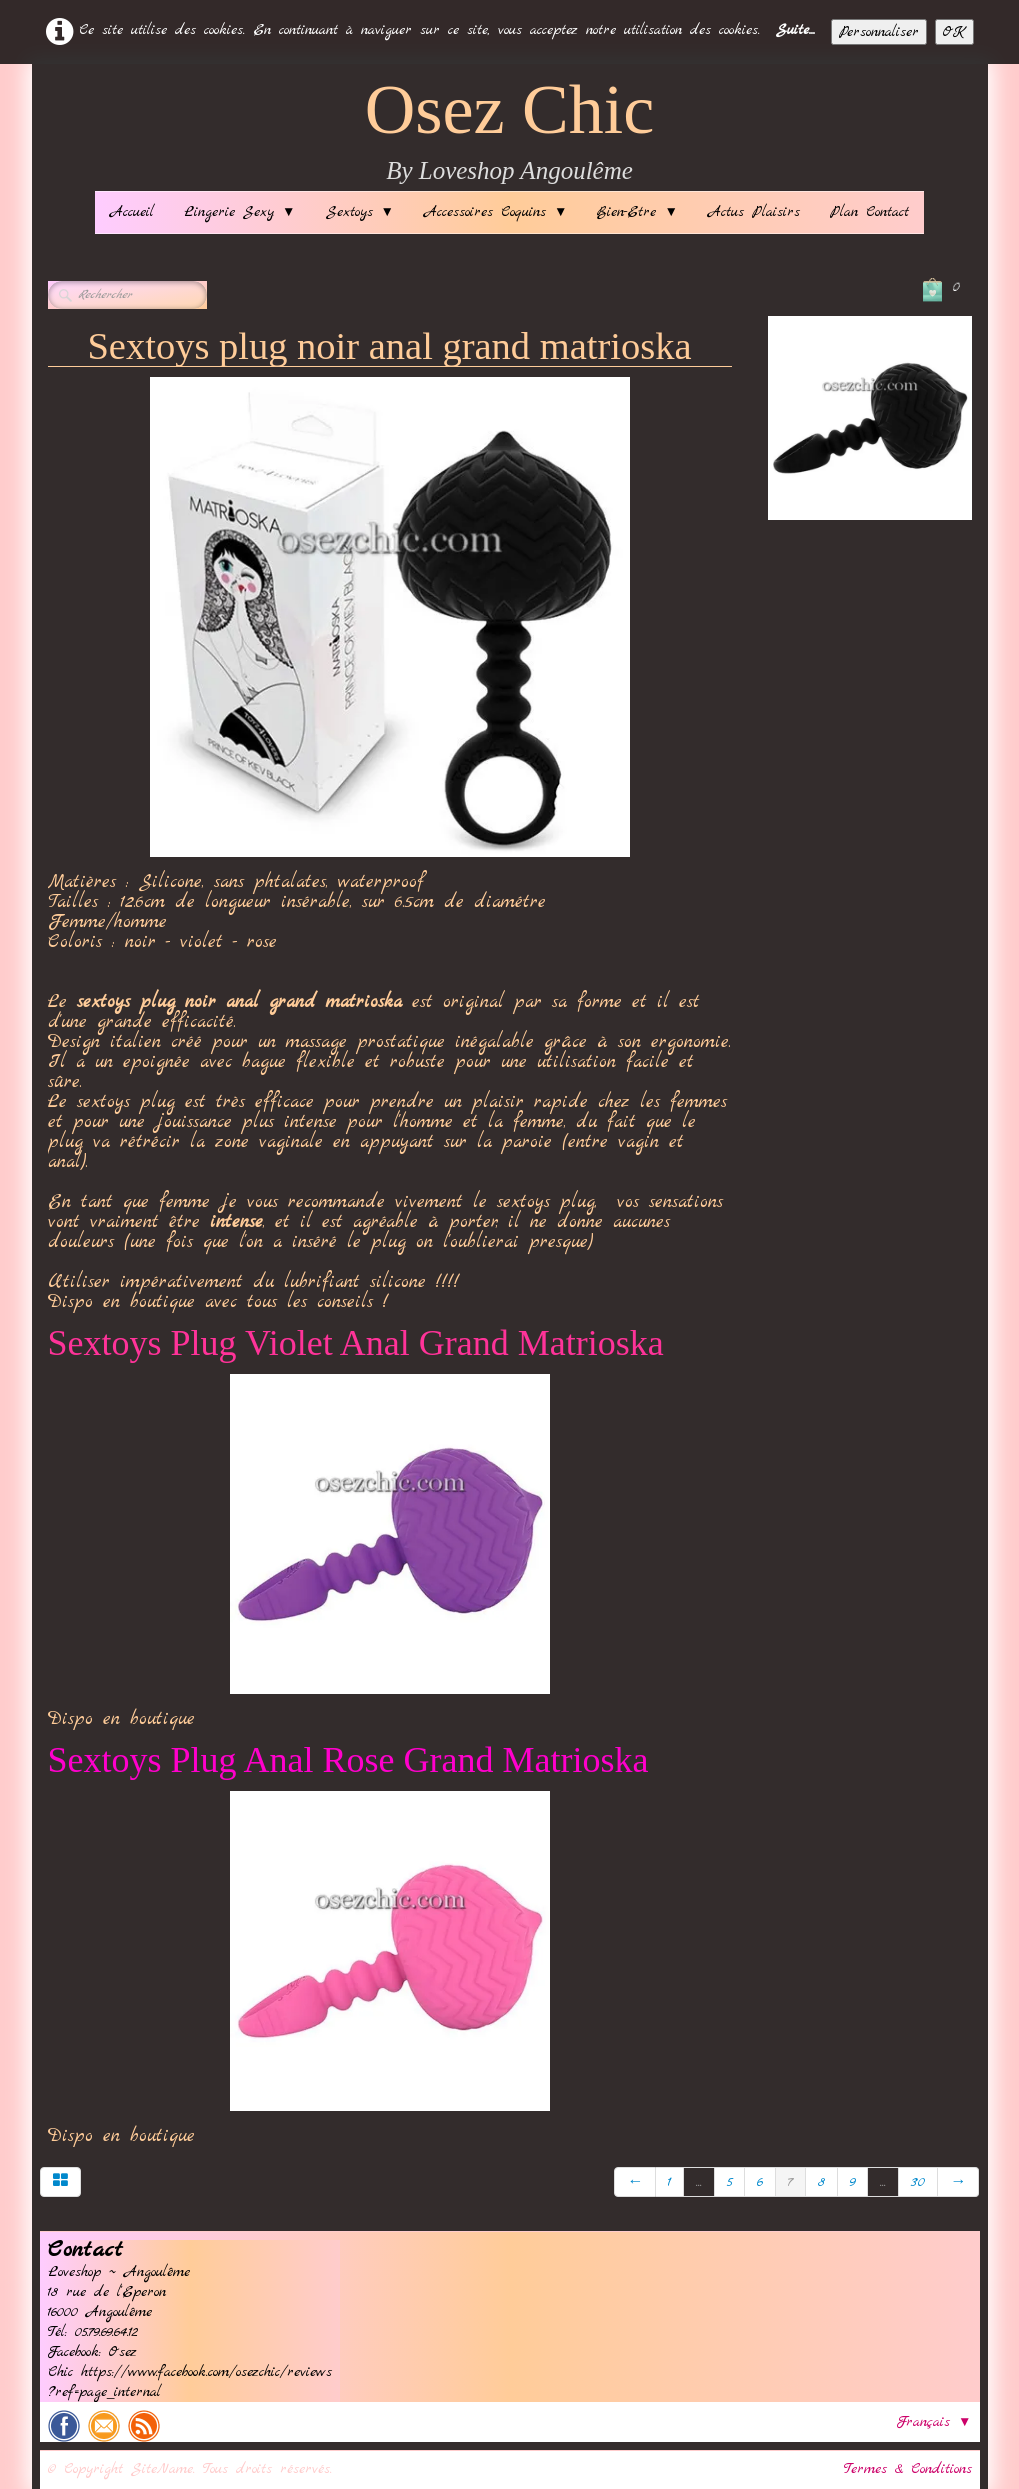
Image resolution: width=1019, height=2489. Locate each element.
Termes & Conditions (908, 2469)
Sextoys (360, 212)
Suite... (795, 30)
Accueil (132, 212)
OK (954, 32)
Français (934, 2422)
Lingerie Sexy (239, 212)
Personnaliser (879, 32)
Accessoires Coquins (495, 212)
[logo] (510, 132)
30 (918, 2182)
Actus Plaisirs (754, 212)
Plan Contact (869, 212)
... (699, 2182)
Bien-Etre (637, 212)
